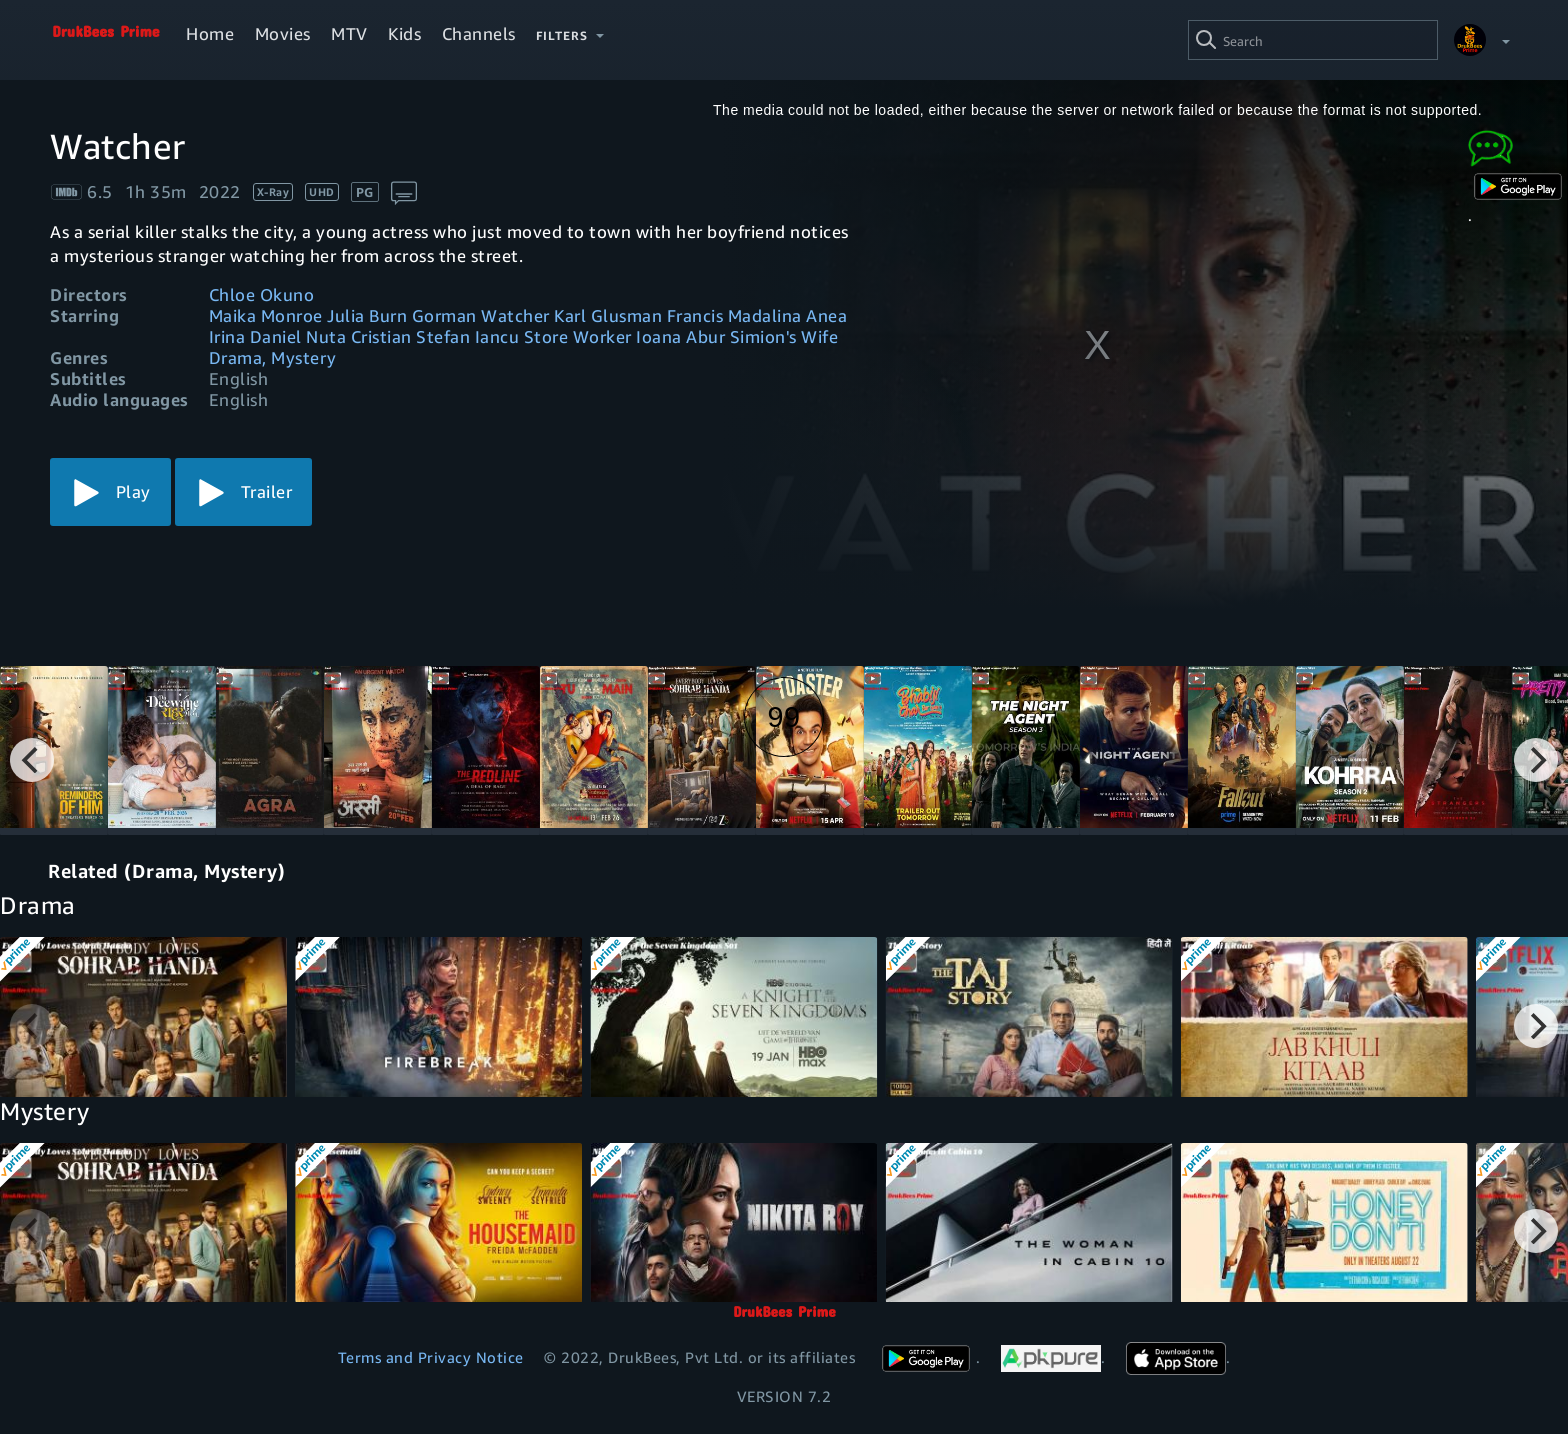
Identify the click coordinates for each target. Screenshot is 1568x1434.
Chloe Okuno (262, 294)
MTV (349, 33)
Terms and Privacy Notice (431, 1357)
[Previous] (32, 760)
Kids (404, 33)
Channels (479, 33)
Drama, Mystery (273, 357)
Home (210, 33)
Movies (283, 33)
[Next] (1536, 760)
